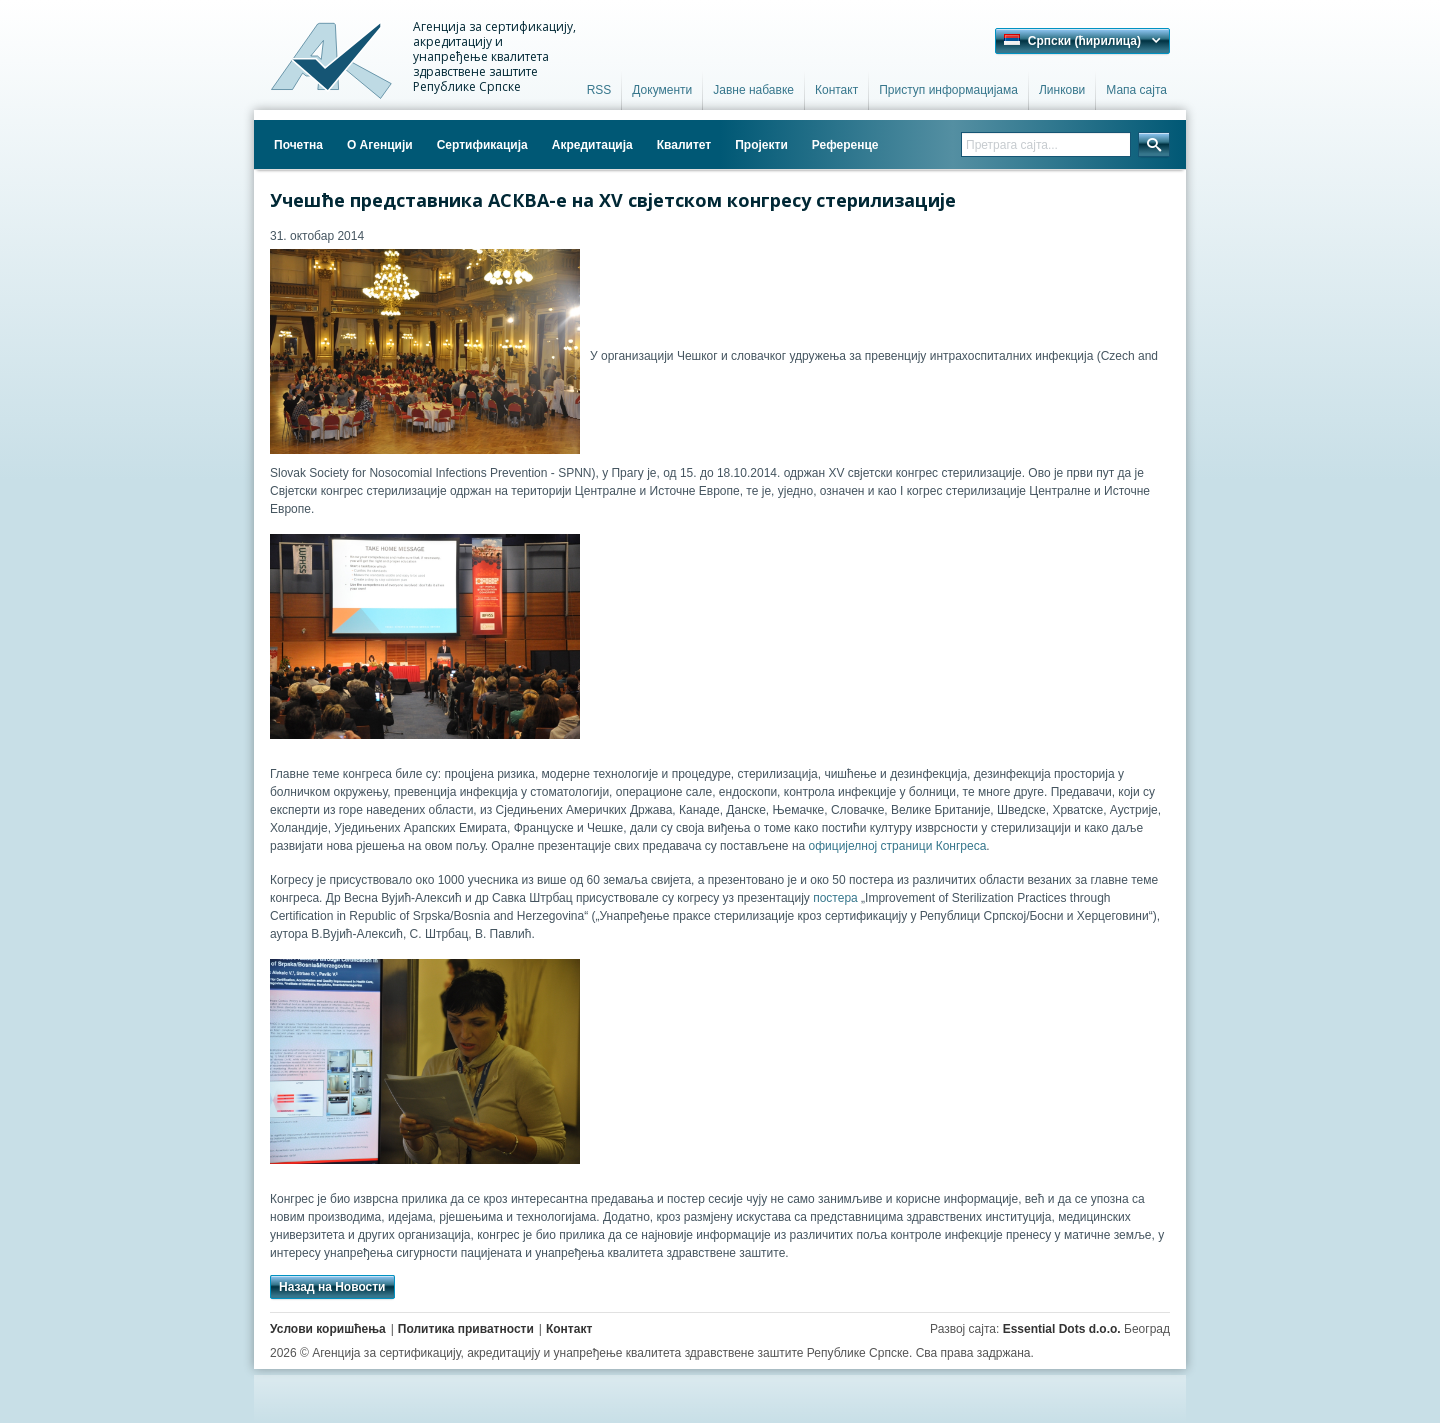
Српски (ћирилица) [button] (1072, 41)
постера (835, 898)
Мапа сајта (1136, 90)
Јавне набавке (753, 90)
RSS (599, 90)
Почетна (298, 145)
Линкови (1062, 90)
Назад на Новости (332, 1287)
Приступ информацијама (948, 90)
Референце (845, 145)
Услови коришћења (328, 1329)
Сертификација (482, 145)
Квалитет (684, 145)
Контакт (836, 90)
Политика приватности (466, 1329)
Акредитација (592, 145)
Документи (662, 90)
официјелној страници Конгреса (898, 846)
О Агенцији (380, 145)
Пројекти (761, 145)
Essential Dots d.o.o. (1062, 1329)
